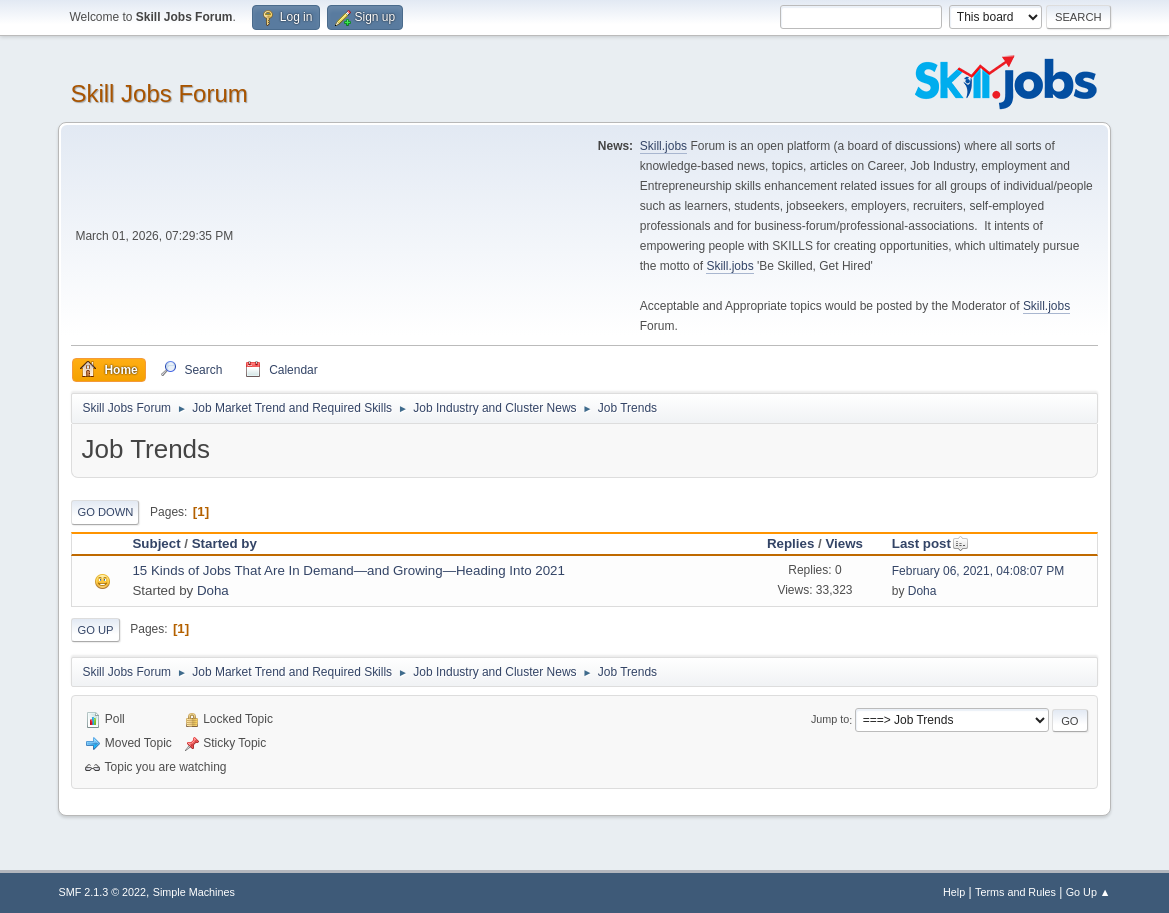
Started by (224, 543)
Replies (790, 543)
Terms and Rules (1015, 892)
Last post (930, 543)
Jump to (830, 720)
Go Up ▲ (1088, 892)
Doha (213, 590)
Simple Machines (194, 892)
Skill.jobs (663, 146)
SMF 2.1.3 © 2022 (102, 892)
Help (954, 892)
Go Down (105, 512)
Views (844, 543)
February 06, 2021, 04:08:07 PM (978, 571)
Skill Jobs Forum (158, 93)
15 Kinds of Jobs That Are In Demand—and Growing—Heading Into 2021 (348, 570)
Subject (156, 543)
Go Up (95, 630)
